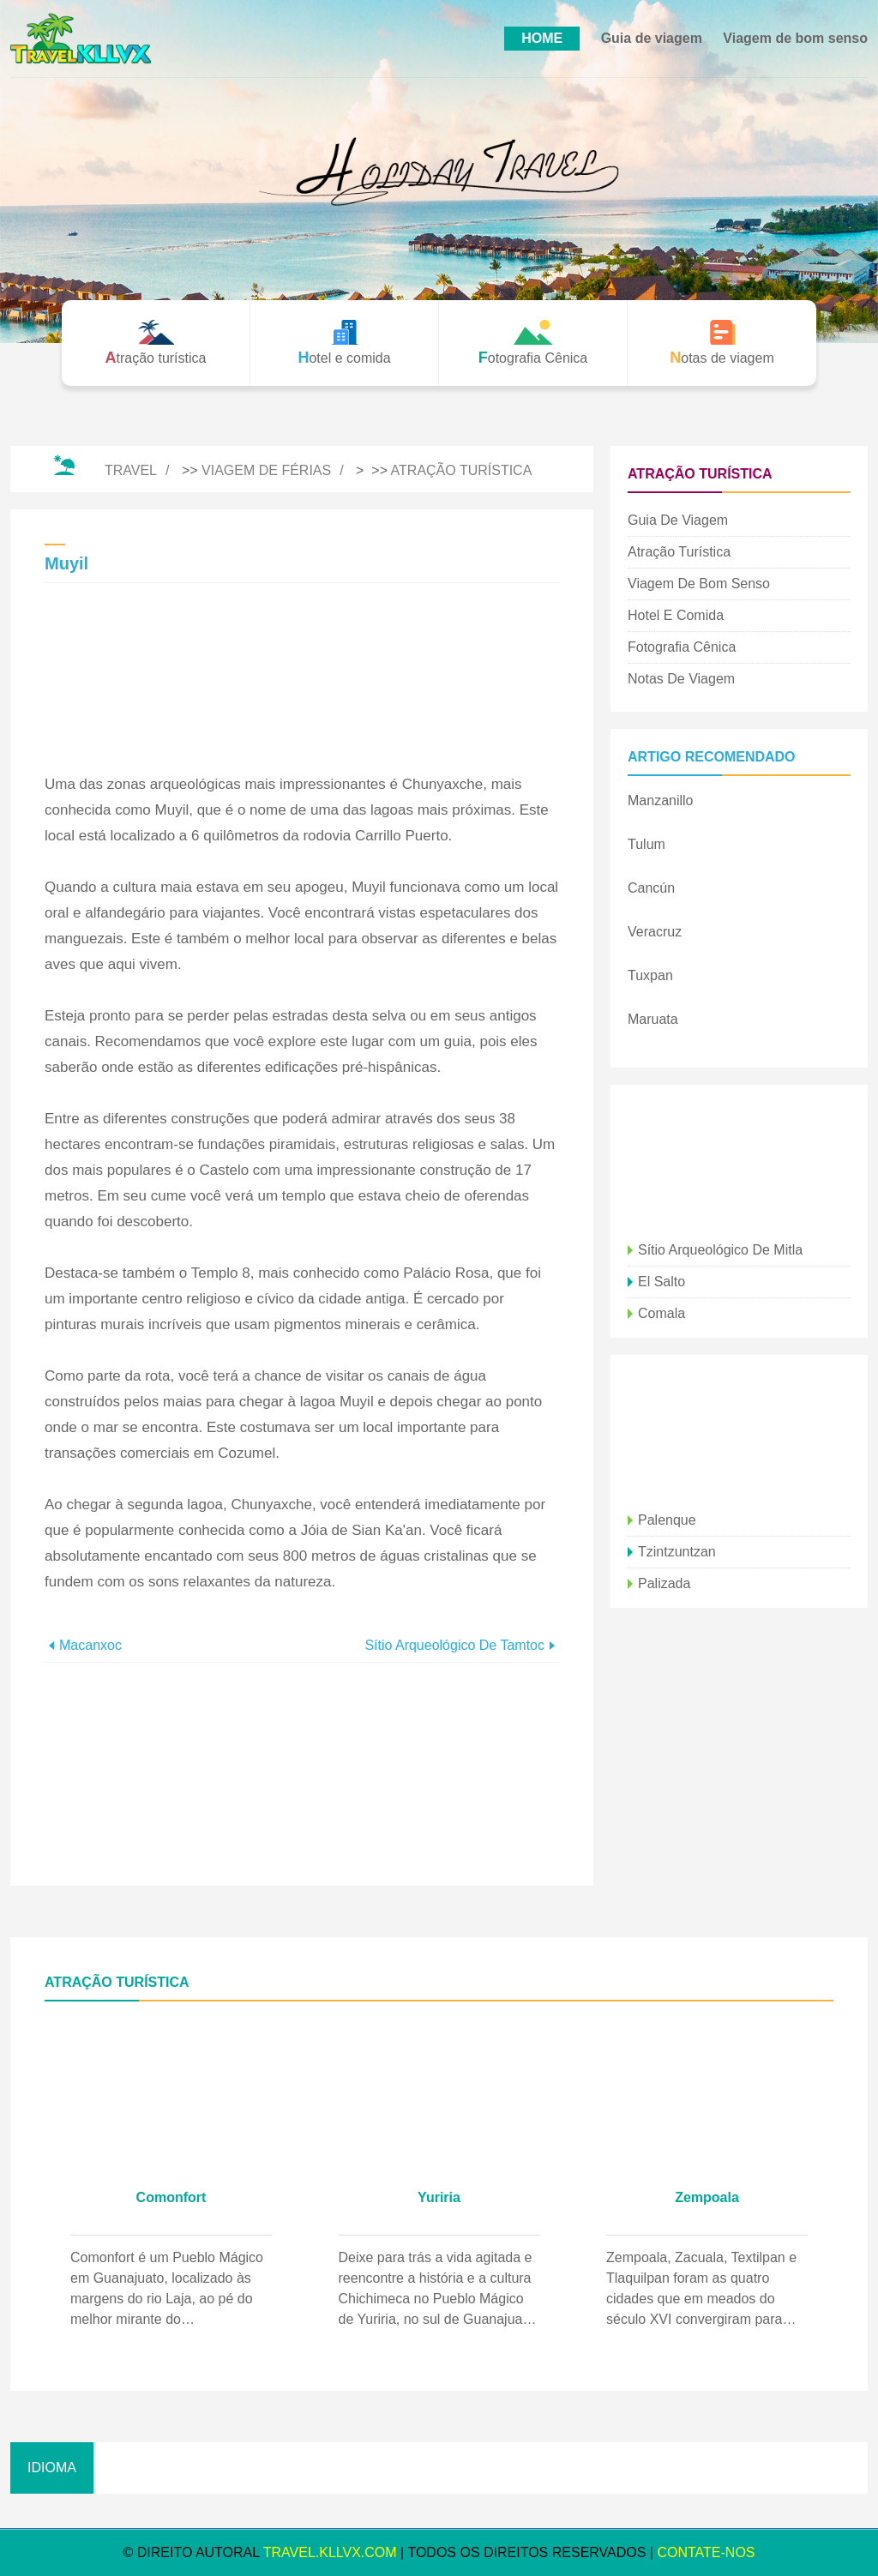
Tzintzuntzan (677, 1551)
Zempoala (707, 2197)
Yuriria (439, 2197)
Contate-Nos (706, 2552)
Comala (661, 1313)
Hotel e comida (676, 615)
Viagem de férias (266, 470)
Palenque (667, 1520)
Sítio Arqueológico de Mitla (720, 1250)
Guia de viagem (651, 38)
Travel (131, 470)
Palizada (664, 1583)
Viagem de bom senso (795, 38)
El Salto (661, 1281)
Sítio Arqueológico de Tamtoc (454, 1645)
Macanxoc (90, 1645)
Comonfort (171, 2197)
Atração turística (461, 470)
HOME (541, 38)
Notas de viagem (681, 678)
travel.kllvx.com (330, 2552)
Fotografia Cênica (682, 647)
